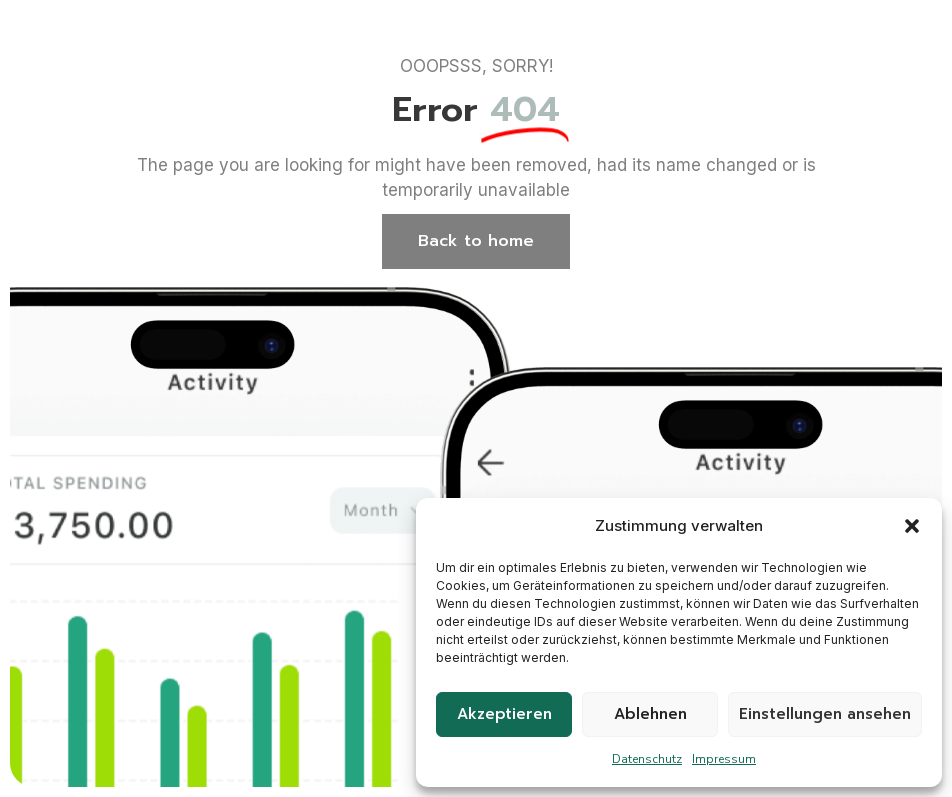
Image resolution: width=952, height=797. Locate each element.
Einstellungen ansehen (825, 714)
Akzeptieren (504, 714)
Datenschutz (647, 759)
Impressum (724, 759)
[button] (912, 526)
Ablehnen (650, 714)
